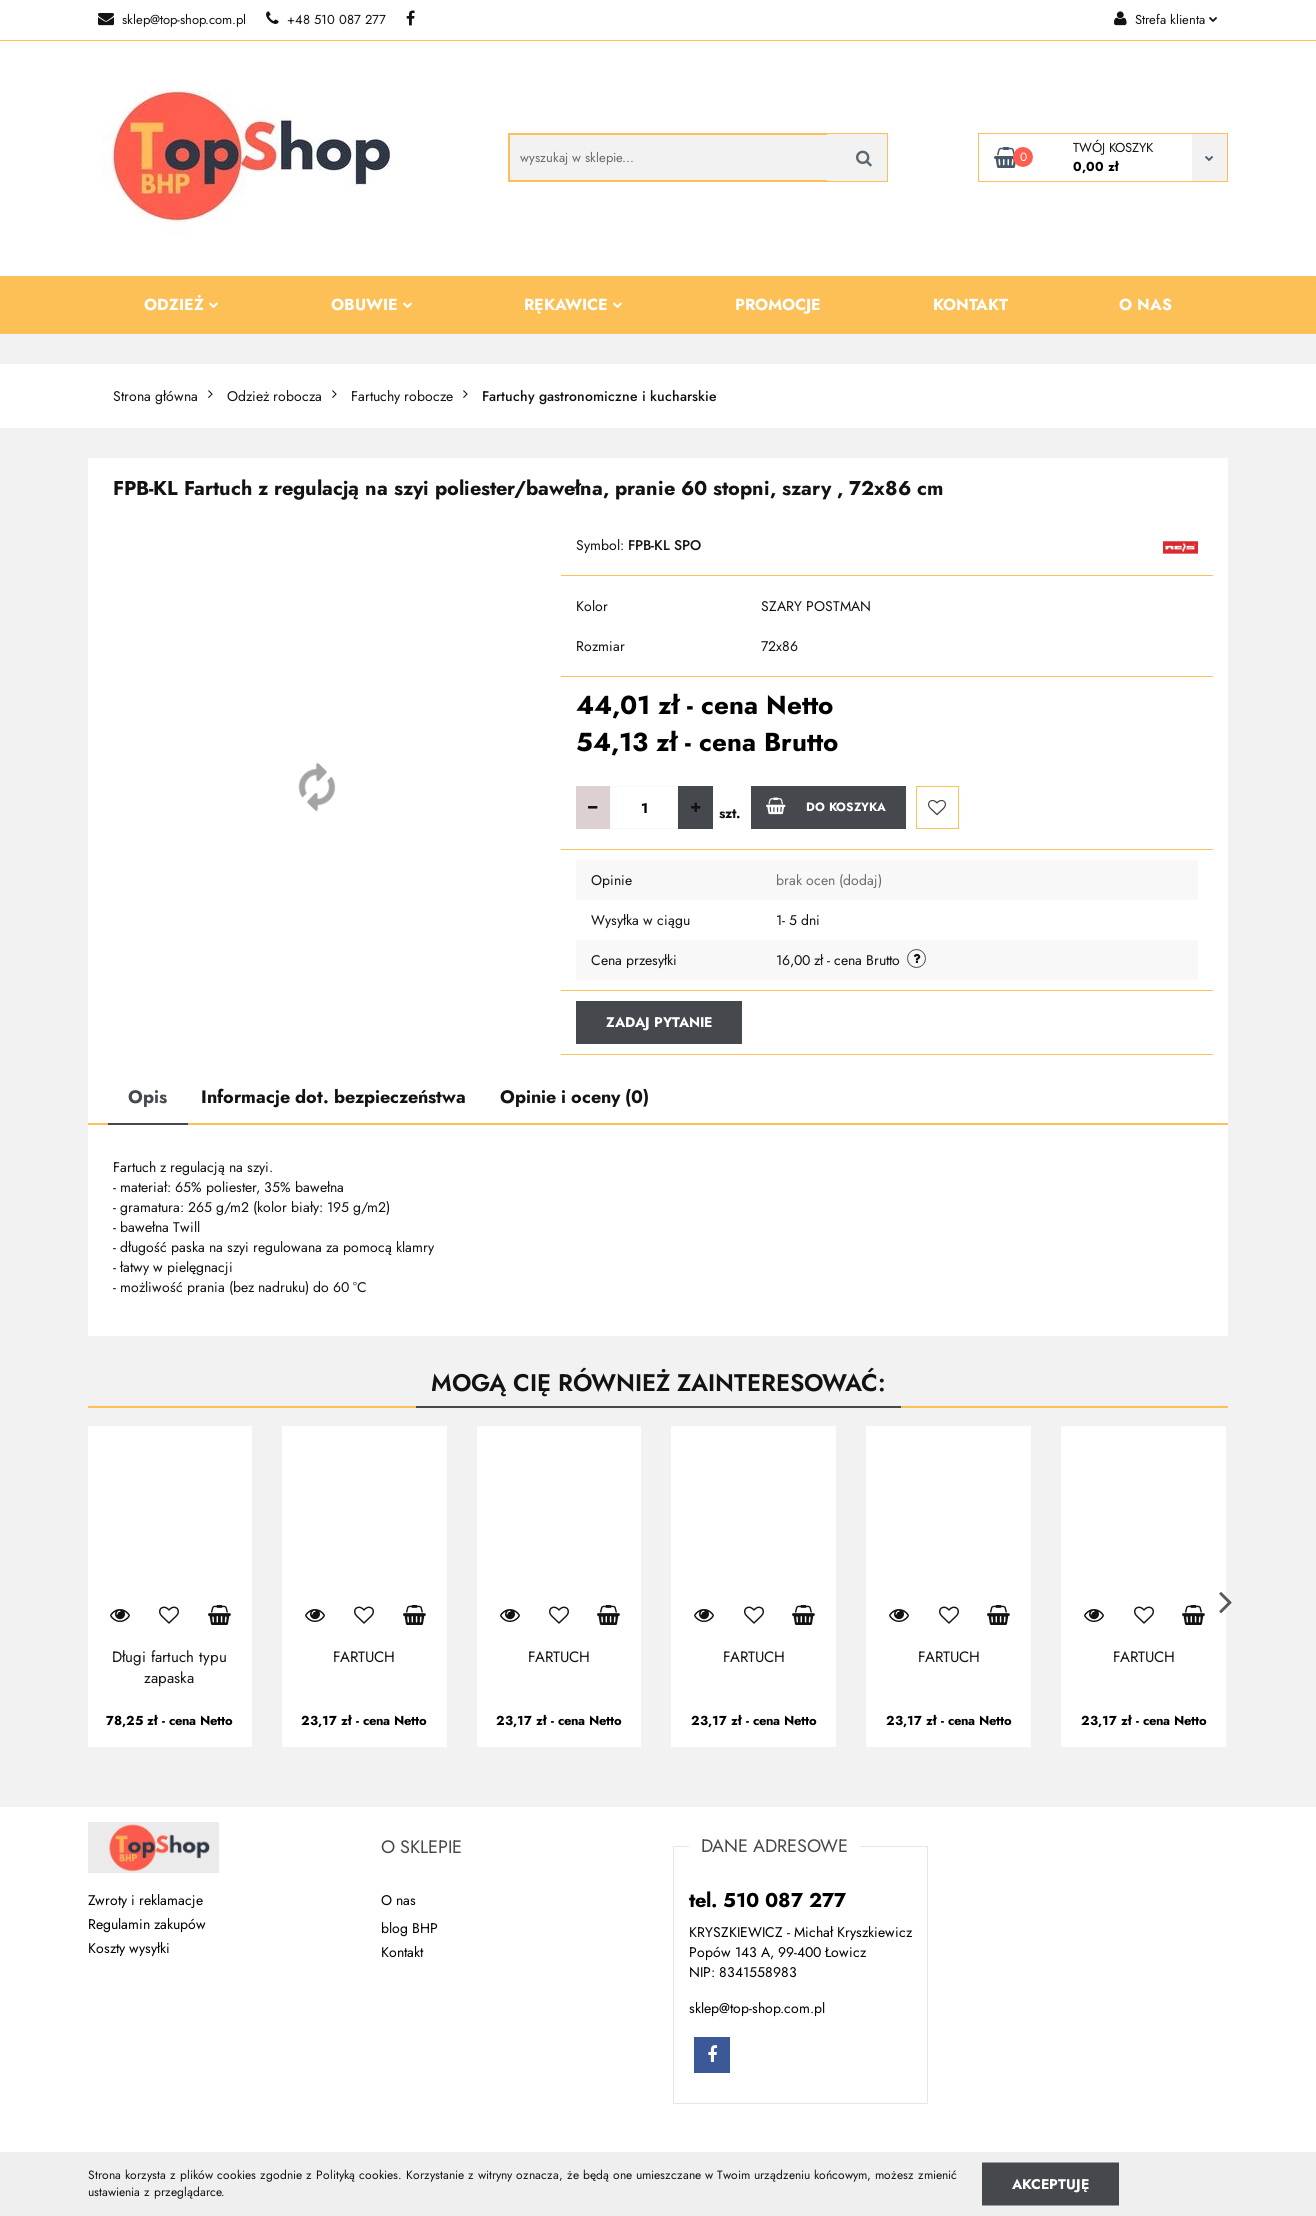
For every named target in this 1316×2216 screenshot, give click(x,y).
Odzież (181, 304)
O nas (1145, 304)
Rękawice (573, 304)
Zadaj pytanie (659, 1022)
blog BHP (409, 1928)
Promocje (778, 304)
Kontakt (970, 304)
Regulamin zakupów (147, 1924)
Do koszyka (826, 806)
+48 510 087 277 (326, 19)
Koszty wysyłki (129, 1948)
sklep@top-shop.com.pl (172, 19)
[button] (421, 1848)
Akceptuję (1050, 2183)
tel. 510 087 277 (767, 1900)
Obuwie (372, 304)
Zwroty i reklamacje (145, 1900)
